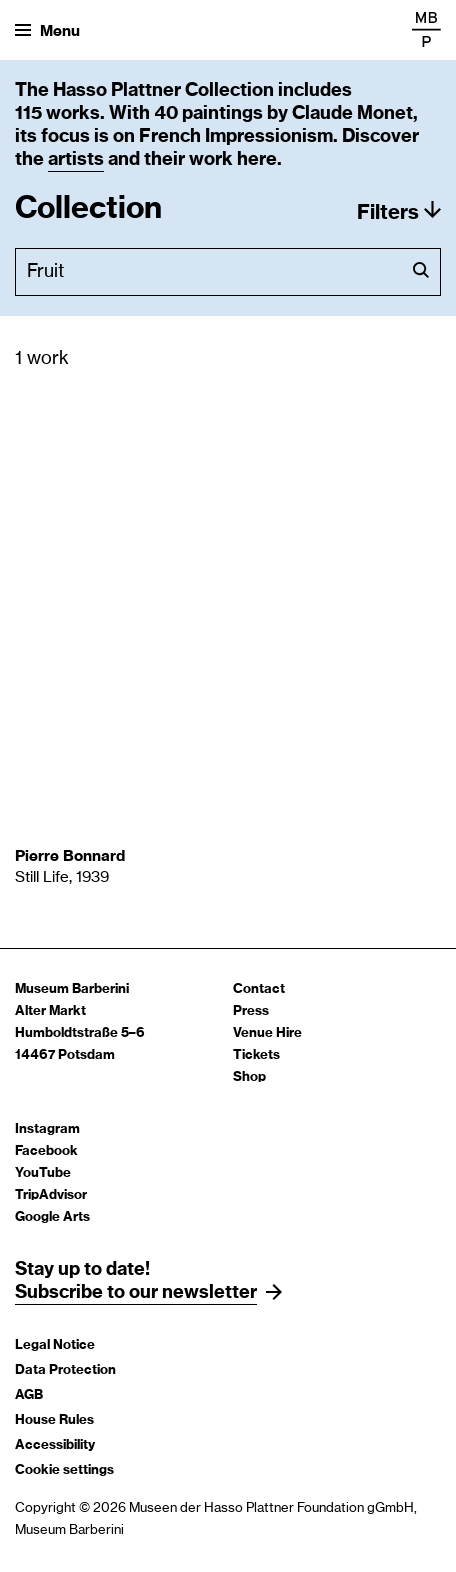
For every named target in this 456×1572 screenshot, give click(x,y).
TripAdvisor (51, 1195)
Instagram (47, 1129)
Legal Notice (55, 1345)
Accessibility (55, 1445)
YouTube (43, 1173)
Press (251, 1011)
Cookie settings (64, 1470)
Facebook (46, 1151)
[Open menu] (47, 30)
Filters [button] (388, 213)
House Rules (54, 1420)
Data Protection (65, 1370)
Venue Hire (267, 1033)
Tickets (256, 1055)
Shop (249, 1077)
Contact (259, 989)
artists (76, 160)
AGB (29, 1395)
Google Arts (52, 1217)
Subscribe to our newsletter (136, 1293)
